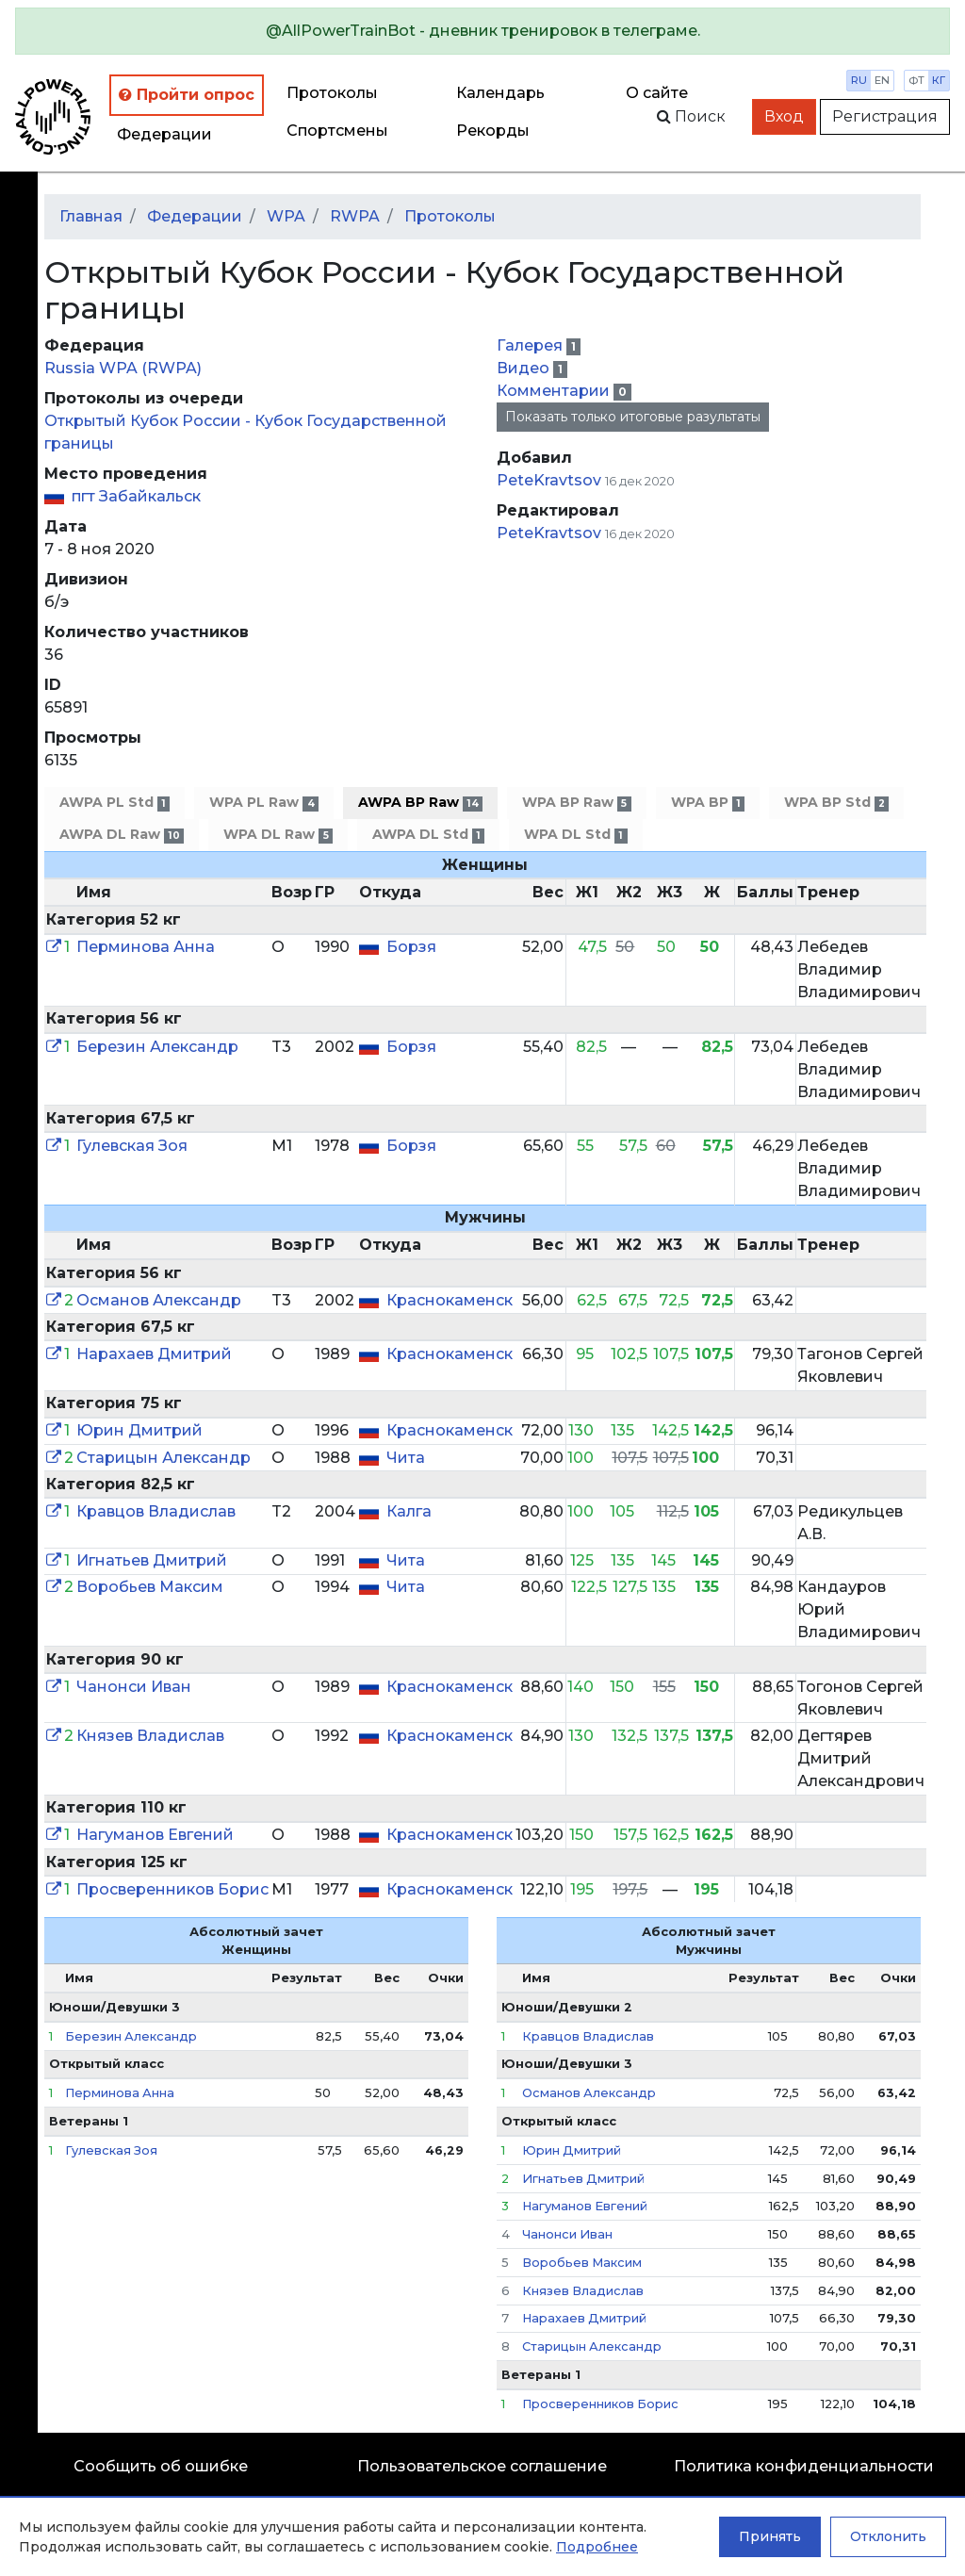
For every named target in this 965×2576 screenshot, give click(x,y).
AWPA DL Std (428, 835)
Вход (784, 116)
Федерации (164, 134)
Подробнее (597, 2546)
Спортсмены (337, 130)
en (882, 80)
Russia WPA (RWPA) (123, 368)
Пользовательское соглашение (482, 2466)
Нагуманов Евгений (155, 1835)
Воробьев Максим (149, 1587)
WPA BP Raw (576, 803)
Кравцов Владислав (156, 1511)
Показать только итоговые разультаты (633, 416)
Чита (405, 1458)
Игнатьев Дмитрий (151, 1560)
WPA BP (707, 803)
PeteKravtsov (549, 480)
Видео (525, 368)
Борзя (411, 947)
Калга (409, 1511)
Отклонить (888, 2536)
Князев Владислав (150, 1736)
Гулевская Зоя (132, 1146)
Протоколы (332, 93)
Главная (91, 216)
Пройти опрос (186, 95)
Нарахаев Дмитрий (154, 1354)
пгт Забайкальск (136, 496)
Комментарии (555, 391)
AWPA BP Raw (420, 803)
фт (916, 80)
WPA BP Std (836, 803)
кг (938, 80)
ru (859, 80)
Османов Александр (158, 1300)
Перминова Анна (145, 947)
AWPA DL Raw (121, 835)
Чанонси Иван (133, 1687)
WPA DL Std (575, 835)
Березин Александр (157, 1047)
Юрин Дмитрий (139, 1430)
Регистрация (885, 116)
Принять (770, 2536)
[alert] (482, 31)
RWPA (355, 216)
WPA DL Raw (277, 835)
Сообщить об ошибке (161, 2466)
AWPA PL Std (114, 803)
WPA (286, 216)
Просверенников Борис (172, 1889)
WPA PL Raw (263, 803)
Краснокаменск (449, 1300)
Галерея (531, 345)
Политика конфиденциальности (804, 2466)
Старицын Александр (163, 1458)
